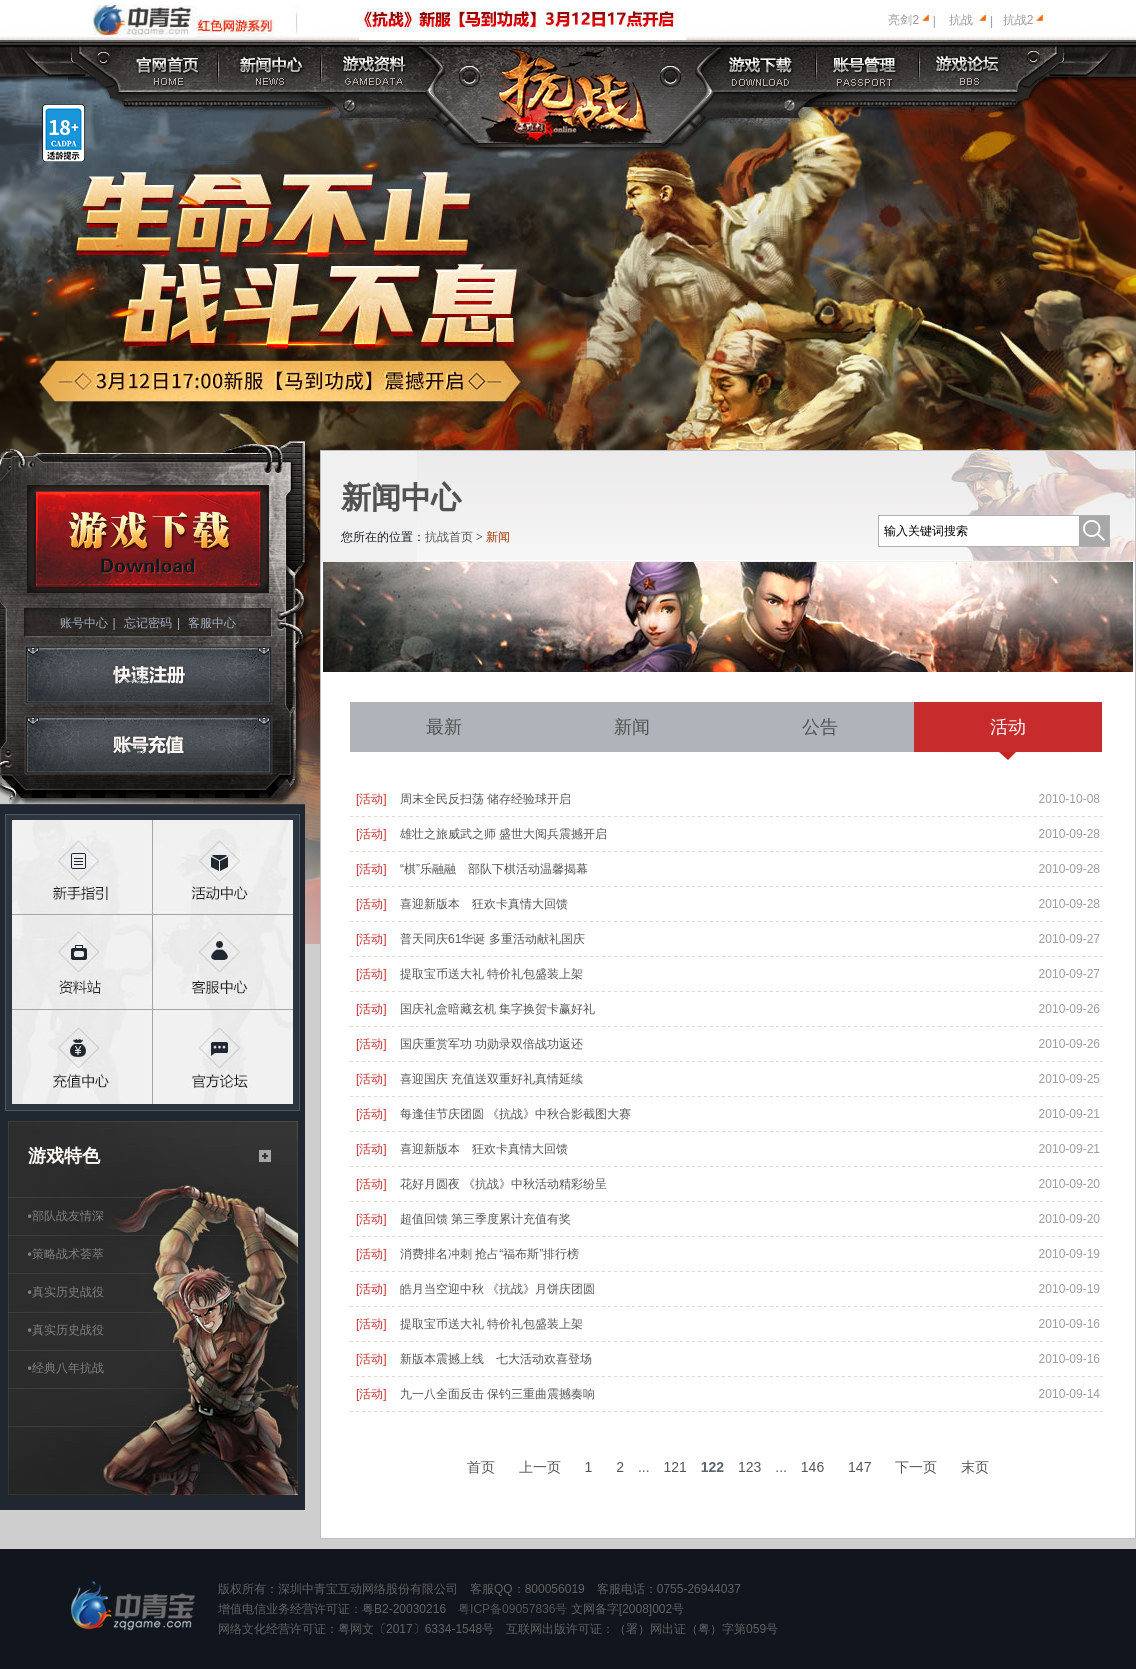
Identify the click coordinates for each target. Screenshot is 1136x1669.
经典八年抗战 (66, 1368)
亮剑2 (903, 20)
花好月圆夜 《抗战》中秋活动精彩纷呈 (503, 1184)
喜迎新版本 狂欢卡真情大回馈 (484, 904)
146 (812, 1467)
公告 (820, 727)
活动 (1008, 727)
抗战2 (1018, 20)
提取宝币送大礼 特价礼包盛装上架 (491, 974)
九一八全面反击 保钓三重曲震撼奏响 (497, 1394)
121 (675, 1467)
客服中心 (212, 623)
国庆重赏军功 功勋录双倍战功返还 (491, 1044)
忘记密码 (148, 623)
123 (749, 1467)
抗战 (961, 20)
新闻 (632, 727)
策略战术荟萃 (66, 1254)
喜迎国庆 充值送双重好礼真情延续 (491, 1079)
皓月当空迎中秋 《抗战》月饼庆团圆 (497, 1289)
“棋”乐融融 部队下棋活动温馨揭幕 (494, 869)
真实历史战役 (66, 1292)
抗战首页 (449, 537)
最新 (444, 727)
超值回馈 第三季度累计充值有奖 (485, 1219)
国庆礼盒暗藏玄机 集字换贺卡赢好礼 (497, 1009)
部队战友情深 (66, 1216)
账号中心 (84, 623)
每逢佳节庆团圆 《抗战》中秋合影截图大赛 (515, 1114)
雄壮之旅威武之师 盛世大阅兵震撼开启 (503, 834)
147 (859, 1467)
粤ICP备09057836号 (512, 1609)
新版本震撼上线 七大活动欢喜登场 (496, 1359)
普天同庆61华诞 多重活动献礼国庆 (492, 939)
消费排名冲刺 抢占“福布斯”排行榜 (489, 1254)
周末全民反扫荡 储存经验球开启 (485, 799)
